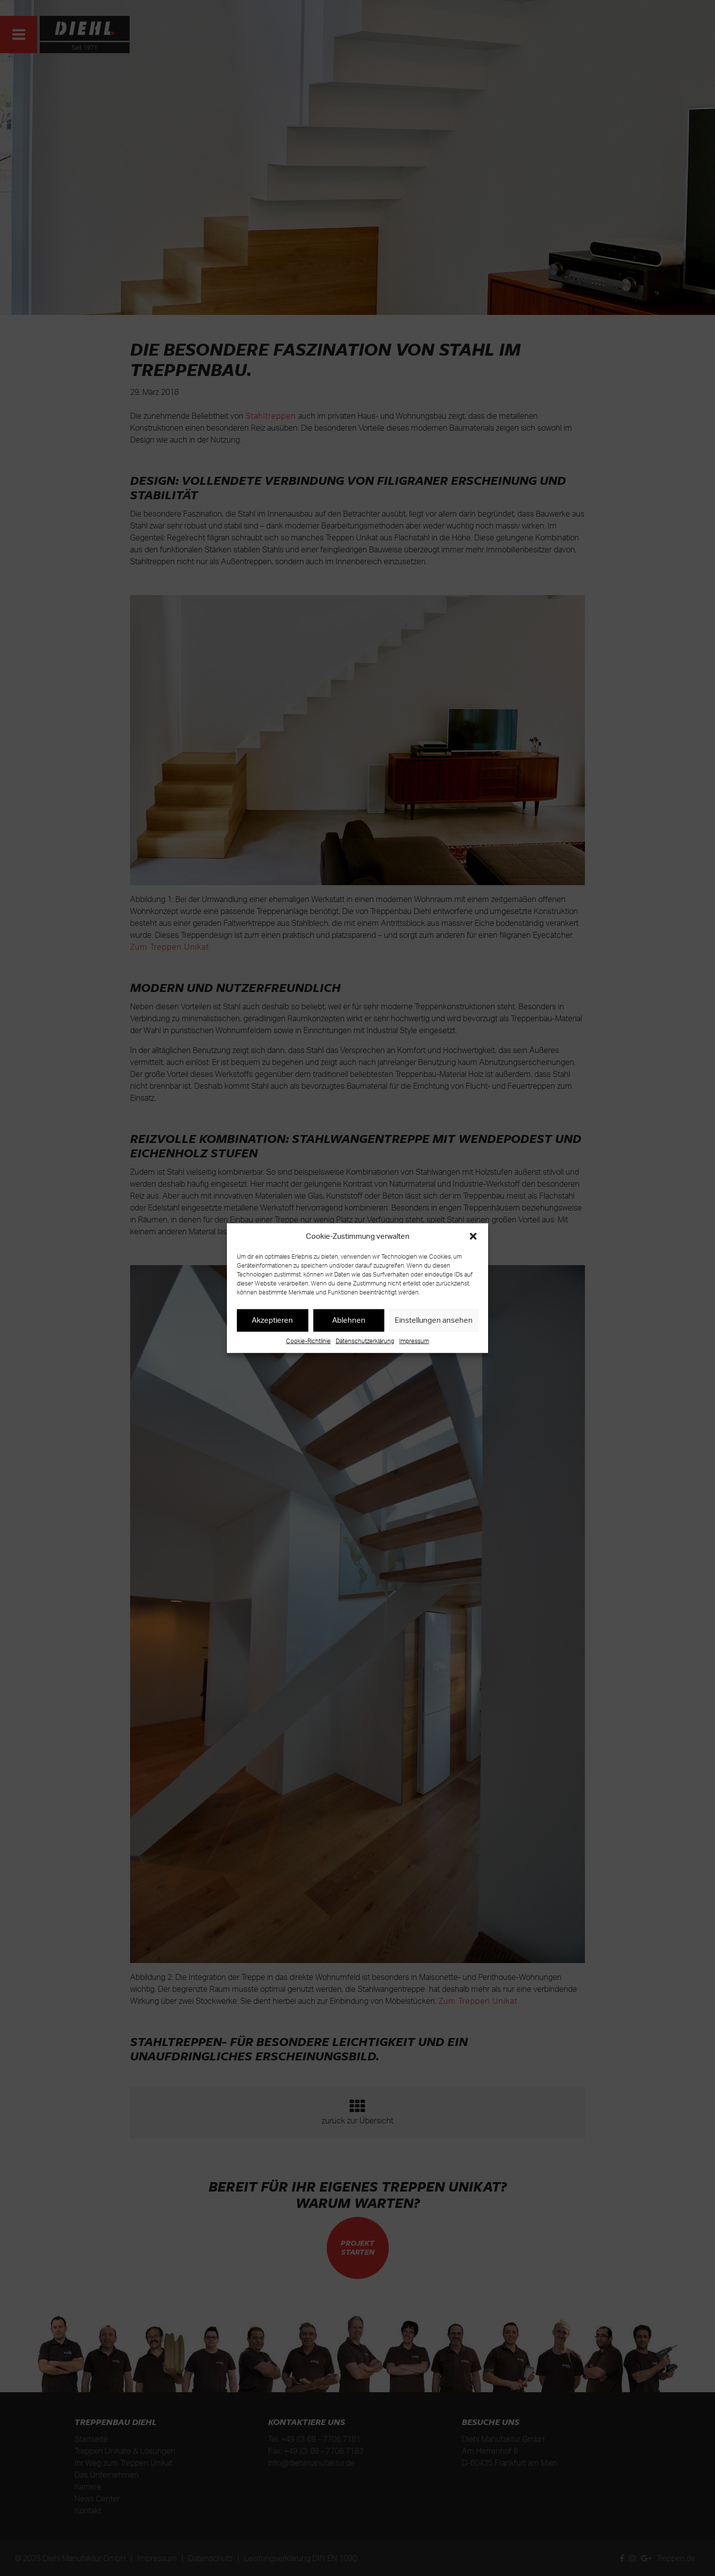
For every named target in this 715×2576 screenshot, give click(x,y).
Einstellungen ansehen (434, 1320)
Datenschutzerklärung (365, 1340)
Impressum (414, 1340)
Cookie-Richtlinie (308, 1340)
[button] (473, 1236)
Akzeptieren (272, 1320)
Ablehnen (348, 1320)
